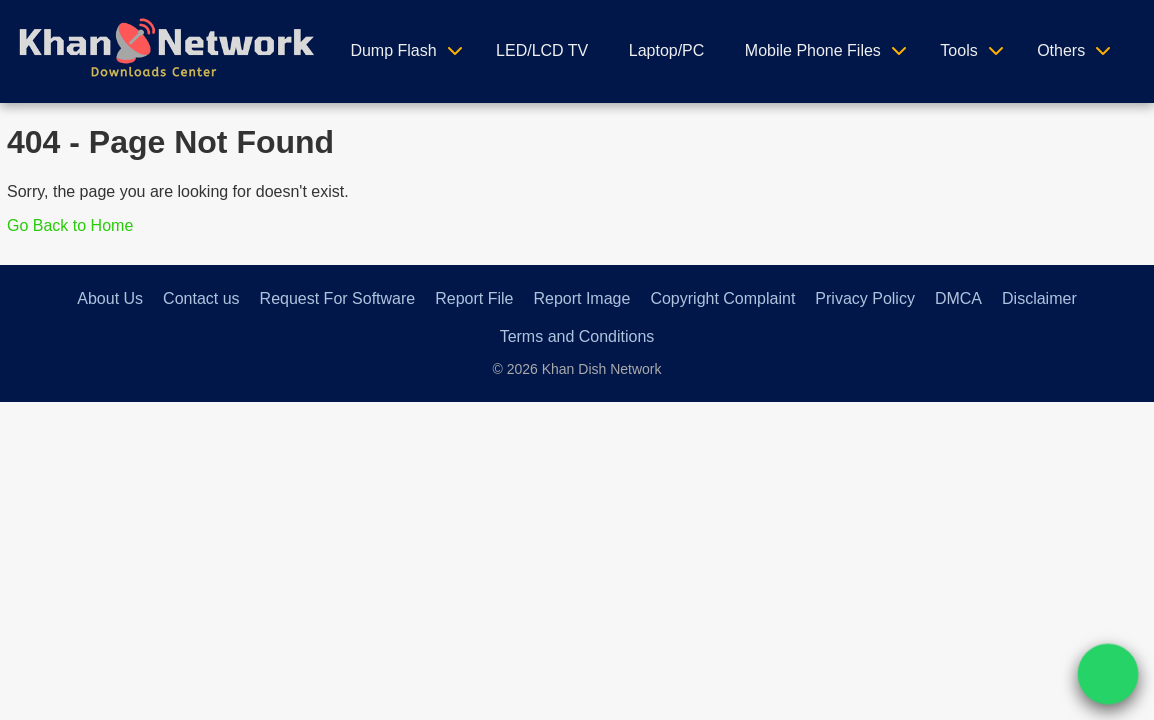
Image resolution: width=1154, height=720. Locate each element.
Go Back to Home (70, 225)
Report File (474, 298)
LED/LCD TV (542, 50)
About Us (110, 298)
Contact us (201, 298)
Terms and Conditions (577, 336)
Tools (958, 50)
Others (1061, 50)
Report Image (581, 298)
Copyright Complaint (722, 298)
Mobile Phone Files (813, 50)
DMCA (958, 298)
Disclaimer (1039, 298)
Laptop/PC (667, 50)
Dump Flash (393, 50)
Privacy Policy (865, 298)
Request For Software (338, 298)
